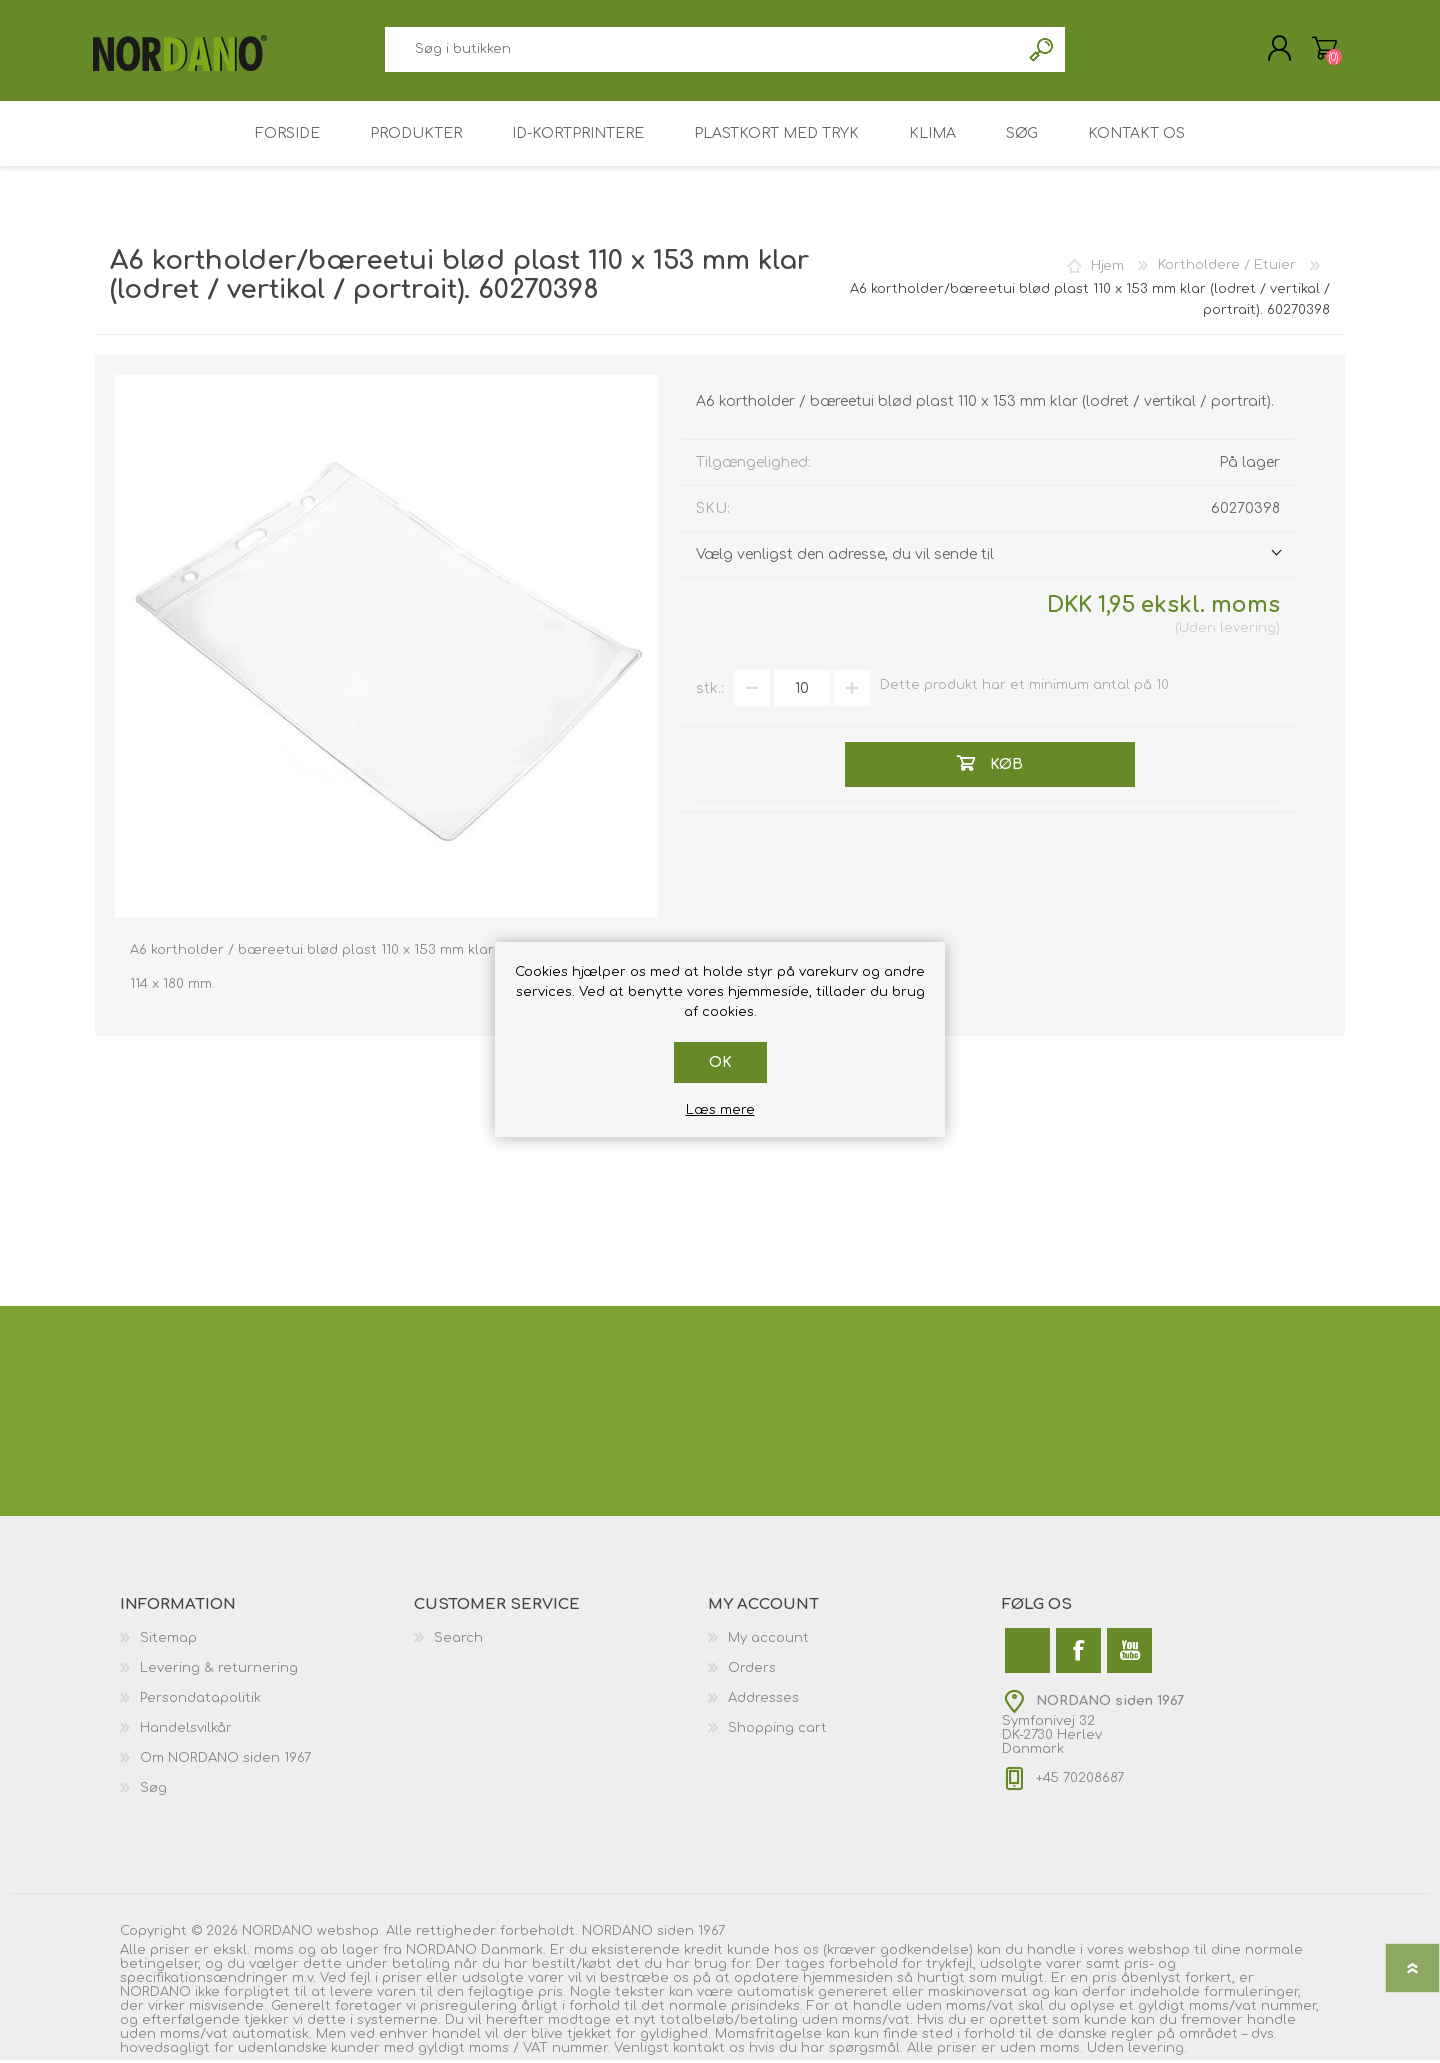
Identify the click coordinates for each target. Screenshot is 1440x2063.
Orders (752, 1671)
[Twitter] (1027, 1653)
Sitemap (168, 1641)
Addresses (763, 1701)
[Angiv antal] (802, 691)
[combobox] (702, 50)
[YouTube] (1129, 1653)
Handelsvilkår (186, 1731)
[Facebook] (1078, 1653)
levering (1248, 631)
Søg (1042, 50)
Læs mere (720, 1110)
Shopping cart (777, 1731)
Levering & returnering (219, 1671)
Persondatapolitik (200, 1701)
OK (720, 1062)
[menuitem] (267, 1641)
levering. (1157, 2051)
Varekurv (1322, 49)
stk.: (710, 690)
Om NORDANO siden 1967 (225, 1761)
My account (768, 1641)
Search (458, 1641)
